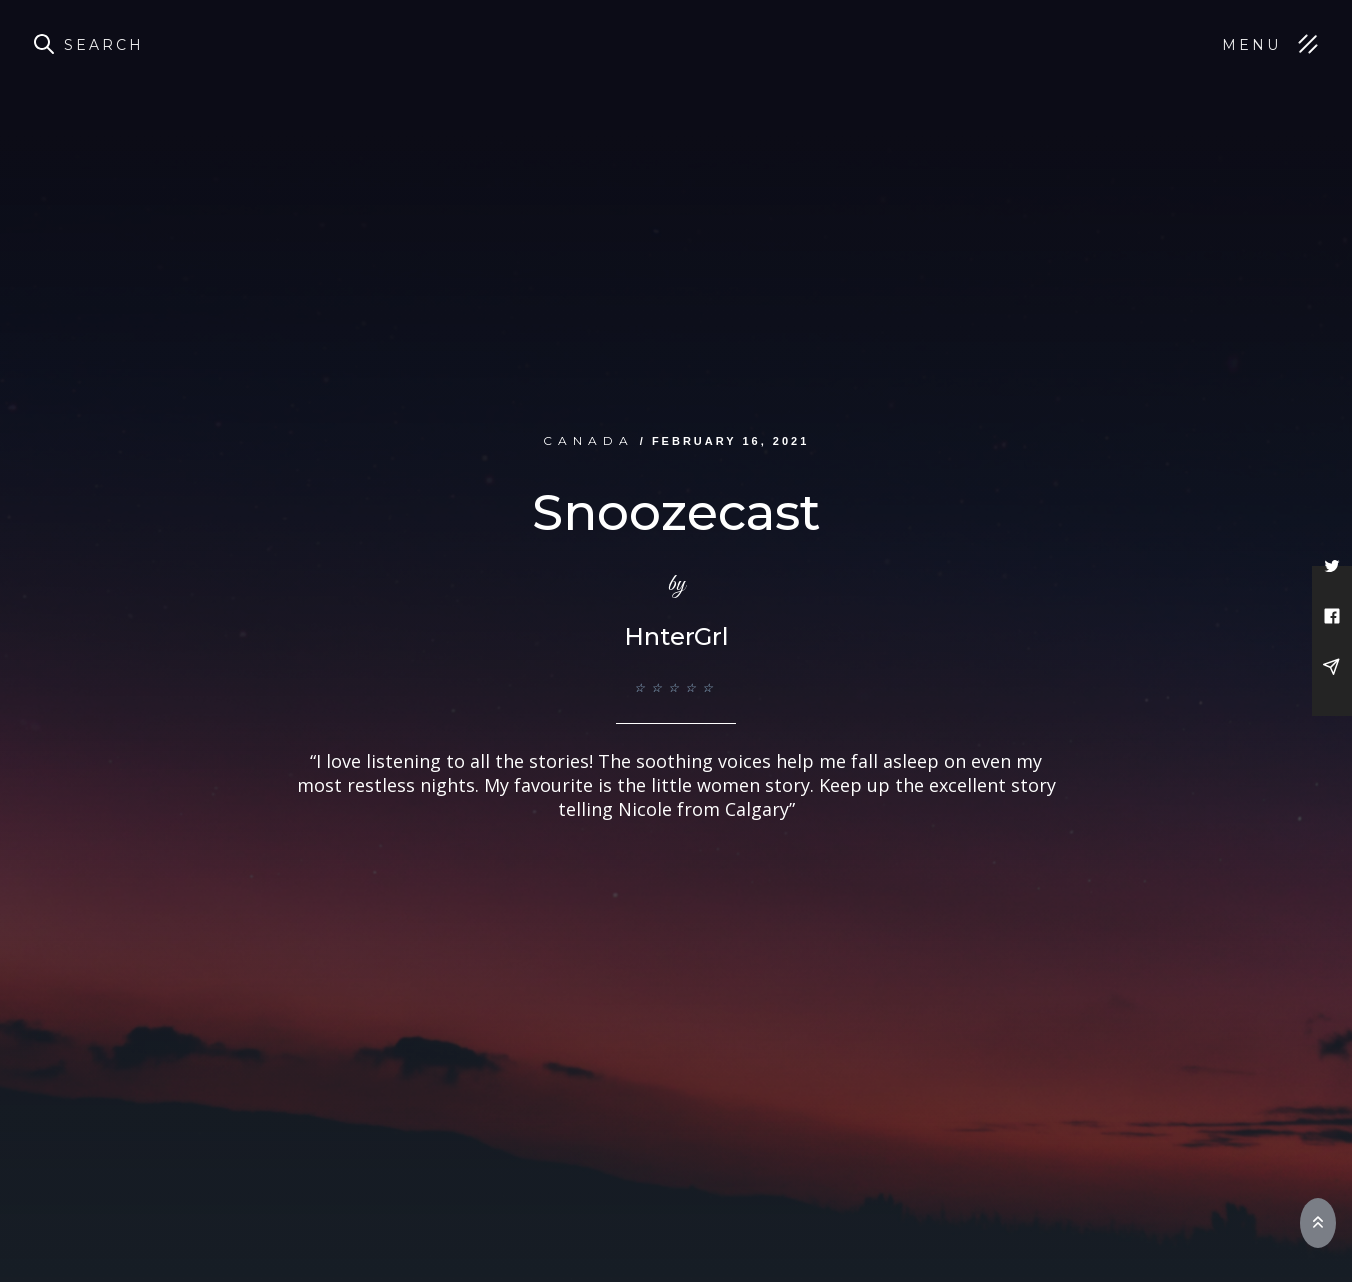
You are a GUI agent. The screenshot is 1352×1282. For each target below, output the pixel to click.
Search (104, 45)
